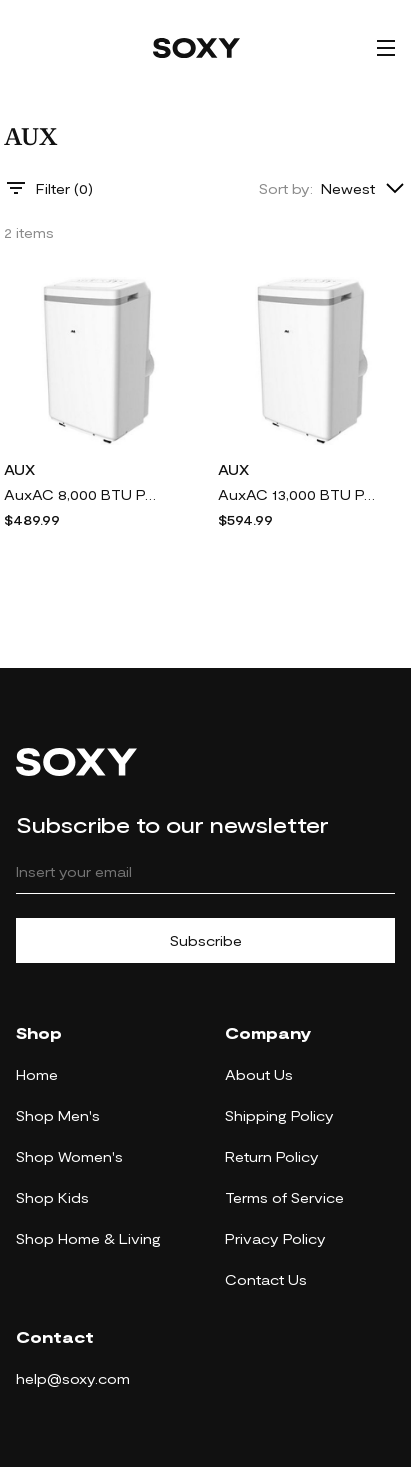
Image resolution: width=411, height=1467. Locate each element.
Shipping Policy (279, 1115)
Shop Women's (69, 1156)
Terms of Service (284, 1197)
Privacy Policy (275, 1238)
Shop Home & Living (88, 1238)
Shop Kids (52, 1197)
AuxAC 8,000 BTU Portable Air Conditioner (84, 494)
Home (37, 1074)
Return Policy (272, 1156)
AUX (19, 469)
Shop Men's (58, 1115)
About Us (259, 1074)
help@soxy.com (73, 1378)
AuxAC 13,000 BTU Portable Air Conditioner (298, 494)
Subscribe (206, 940)
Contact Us (266, 1279)
